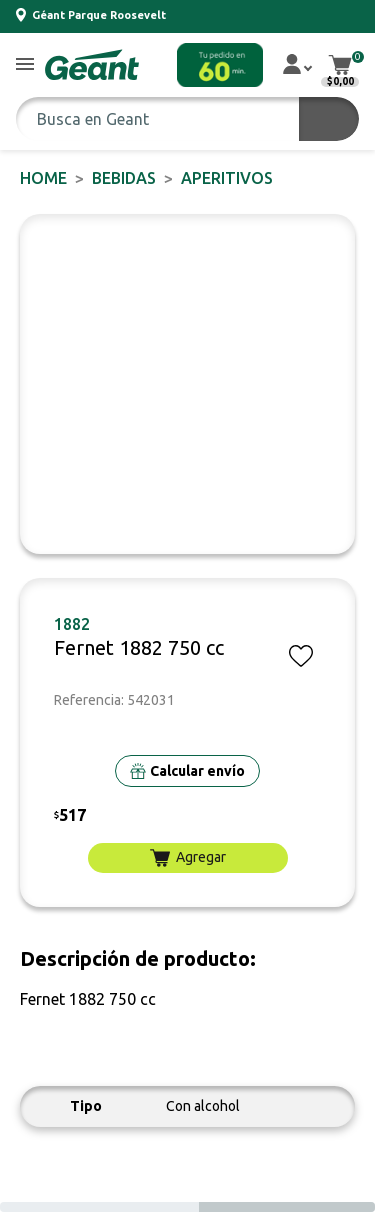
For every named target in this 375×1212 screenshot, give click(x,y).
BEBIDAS (124, 178)
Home (43, 178)
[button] (25, 65)
